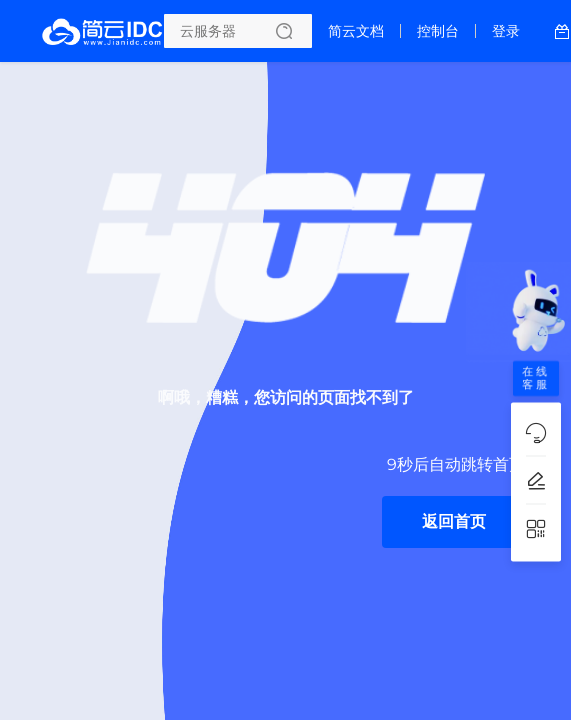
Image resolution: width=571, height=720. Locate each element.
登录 (506, 31)
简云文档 (356, 31)
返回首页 (454, 521)
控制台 (438, 31)
